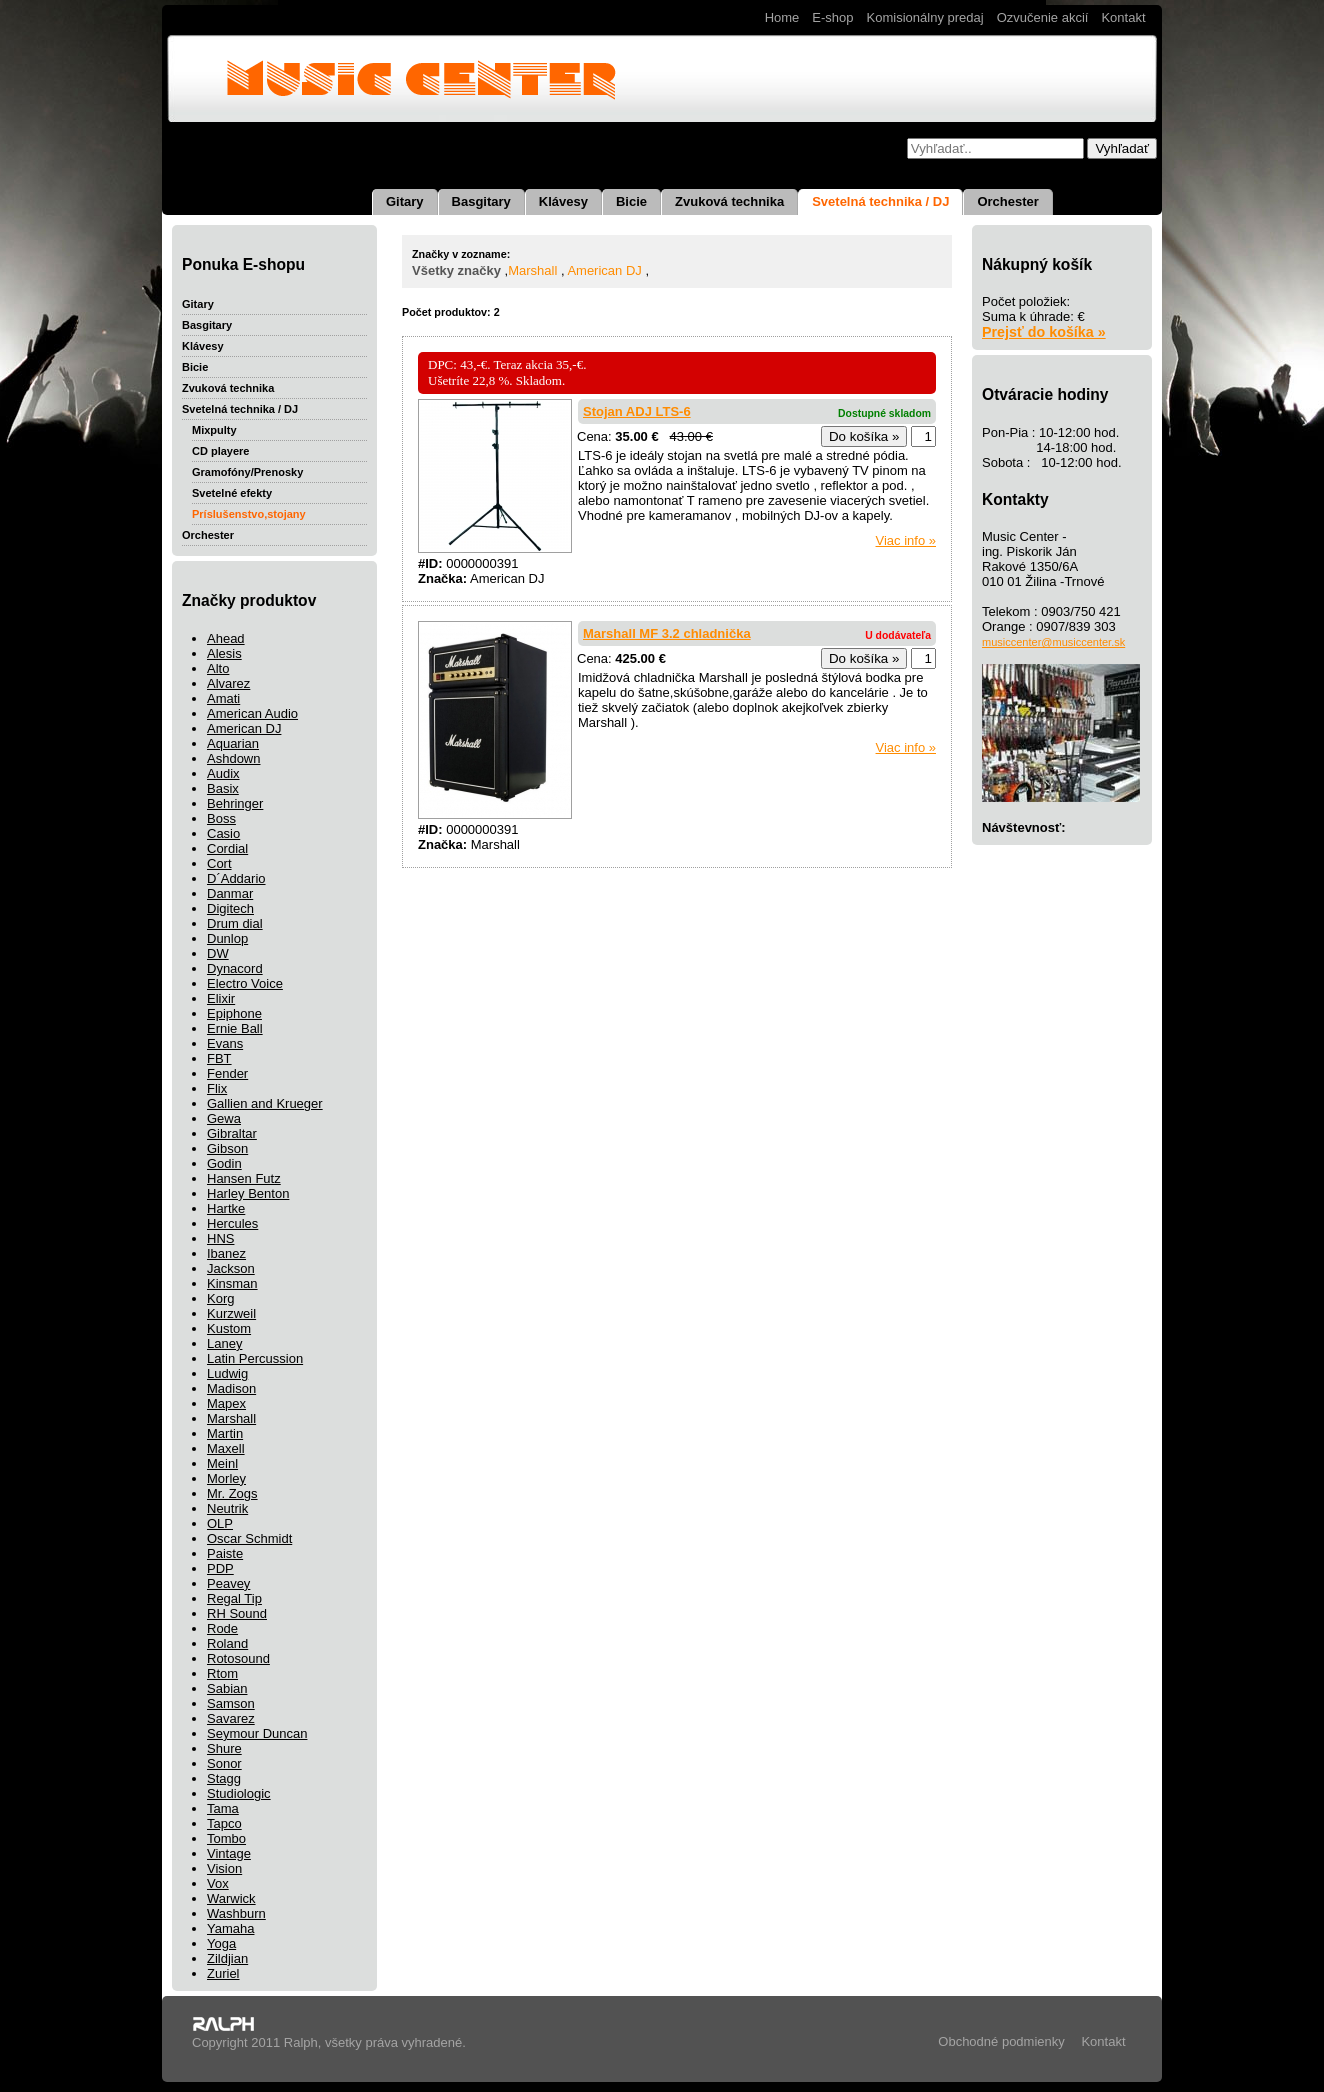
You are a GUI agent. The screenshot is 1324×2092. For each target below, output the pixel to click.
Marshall (231, 1418)
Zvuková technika (729, 201)
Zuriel (223, 1973)
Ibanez (226, 1253)
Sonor (224, 1763)
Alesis (224, 653)
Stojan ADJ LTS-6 (637, 411)
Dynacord (235, 968)
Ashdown (233, 758)
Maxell (226, 1448)
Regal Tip (234, 1598)
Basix (223, 788)
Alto (218, 668)
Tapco (224, 1823)
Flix (217, 1088)
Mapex (226, 1403)
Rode (222, 1628)
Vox (218, 1883)
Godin (224, 1163)
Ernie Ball (235, 1028)
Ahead (226, 638)
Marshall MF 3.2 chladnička (667, 633)
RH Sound (237, 1613)
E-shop (832, 17)
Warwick (231, 1898)
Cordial (227, 848)
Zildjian (227, 1958)
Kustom (229, 1328)
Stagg (224, 1778)
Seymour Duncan (257, 1733)
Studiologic (239, 1793)
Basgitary (481, 201)
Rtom (222, 1673)
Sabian (227, 1688)
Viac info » (906, 540)
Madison (231, 1388)
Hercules (232, 1223)
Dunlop (227, 938)
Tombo (226, 1838)
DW (218, 953)
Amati (223, 698)
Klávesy (563, 201)
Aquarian (233, 743)
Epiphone (234, 1013)
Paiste (225, 1553)
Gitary (405, 201)
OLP (220, 1523)
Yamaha (230, 1928)
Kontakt (1123, 17)
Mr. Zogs (232, 1493)
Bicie (631, 201)
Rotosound (238, 1658)
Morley (226, 1478)
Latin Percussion (255, 1358)
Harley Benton (248, 1193)
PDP (220, 1568)
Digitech (230, 908)
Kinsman (232, 1283)
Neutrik (227, 1508)
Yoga (221, 1943)
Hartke (226, 1208)
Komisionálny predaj (925, 17)
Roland (227, 1643)
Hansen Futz (244, 1178)
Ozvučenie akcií (1043, 17)
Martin (225, 1433)
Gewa (224, 1118)
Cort (219, 863)
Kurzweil (231, 1313)
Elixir (221, 998)
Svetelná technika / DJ (880, 201)
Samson (231, 1703)
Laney (224, 1343)
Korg (220, 1298)
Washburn (236, 1913)
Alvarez (228, 683)
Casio (223, 833)
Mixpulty (214, 430)
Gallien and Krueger (265, 1103)
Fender (227, 1073)
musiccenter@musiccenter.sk (1053, 642)
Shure (224, 1748)
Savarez (231, 1718)
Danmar (230, 893)
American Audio (252, 713)
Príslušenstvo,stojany (249, 514)
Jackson (231, 1268)
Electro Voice (245, 983)
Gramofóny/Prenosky (247, 472)
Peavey (228, 1583)
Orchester (1007, 201)
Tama (223, 1808)
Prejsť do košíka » (1044, 332)
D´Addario (236, 878)
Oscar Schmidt (249, 1538)
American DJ (244, 728)
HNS (220, 1238)
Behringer (235, 803)
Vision (224, 1868)
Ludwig (227, 1373)
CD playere (220, 451)
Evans (225, 1043)
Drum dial (235, 923)
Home (782, 17)
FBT (219, 1058)
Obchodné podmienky (1001, 2041)
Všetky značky (456, 270)
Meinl (222, 1463)
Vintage (229, 1853)
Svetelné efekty (232, 493)
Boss (221, 818)
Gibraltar (232, 1133)
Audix (223, 773)
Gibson (227, 1148)
